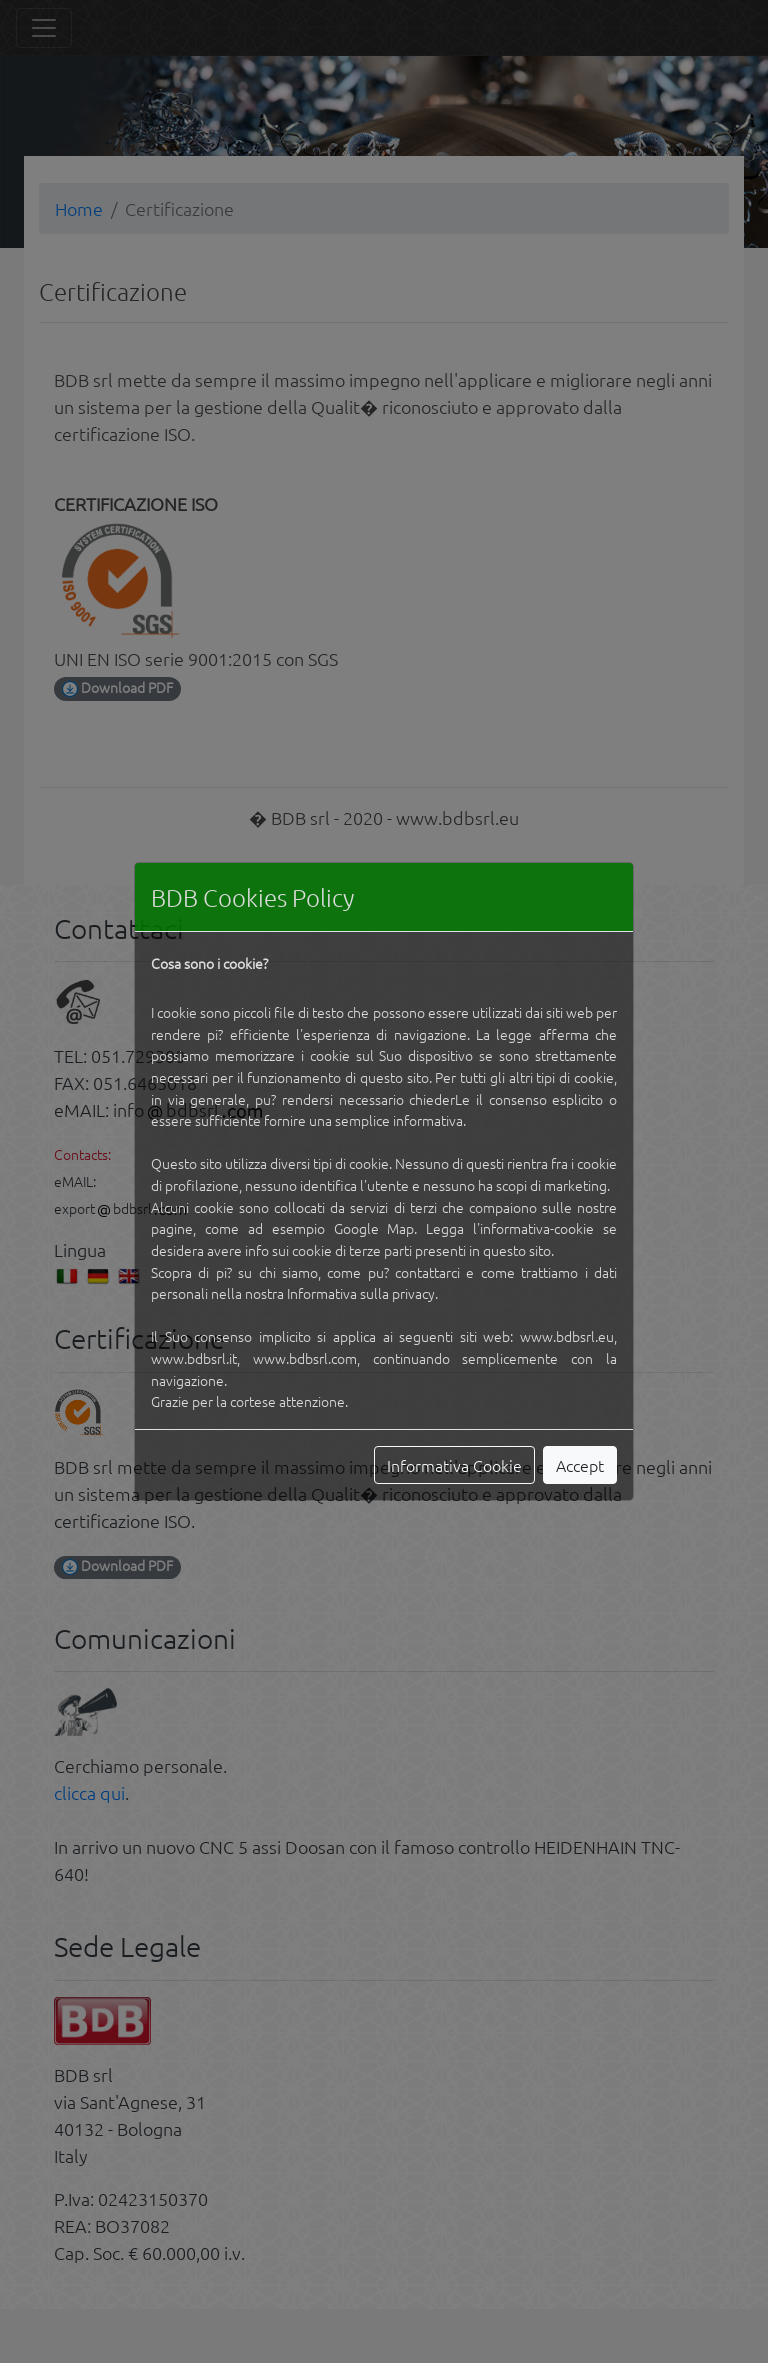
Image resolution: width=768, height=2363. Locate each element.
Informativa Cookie (454, 1465)
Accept (580, 1465)
